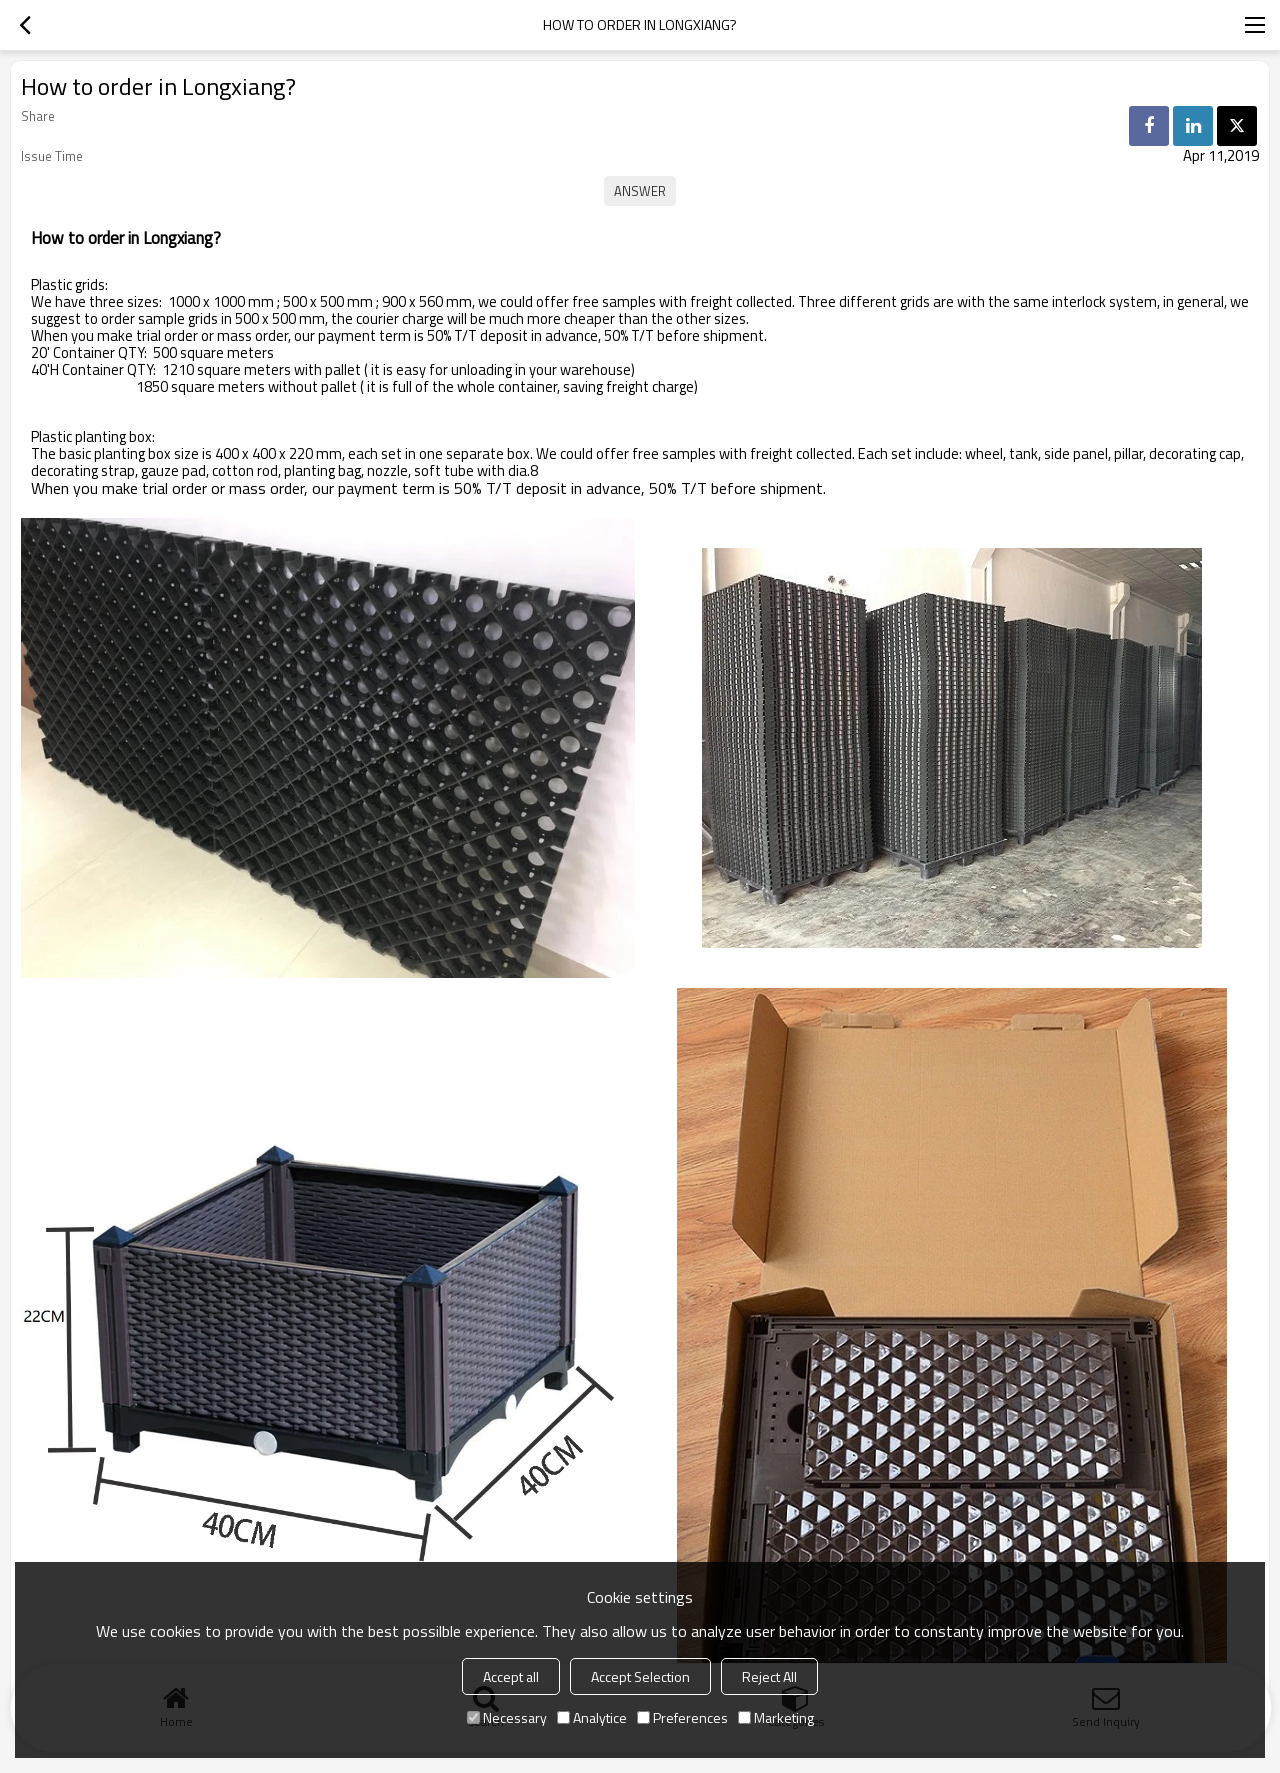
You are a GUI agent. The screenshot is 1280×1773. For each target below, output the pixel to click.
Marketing (776, 1717)
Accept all (511, 1676)
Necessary (507, 1717)
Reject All (769, 1676)
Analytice (592, 1717)
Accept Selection (640, 1676)
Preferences (682, 1717)
